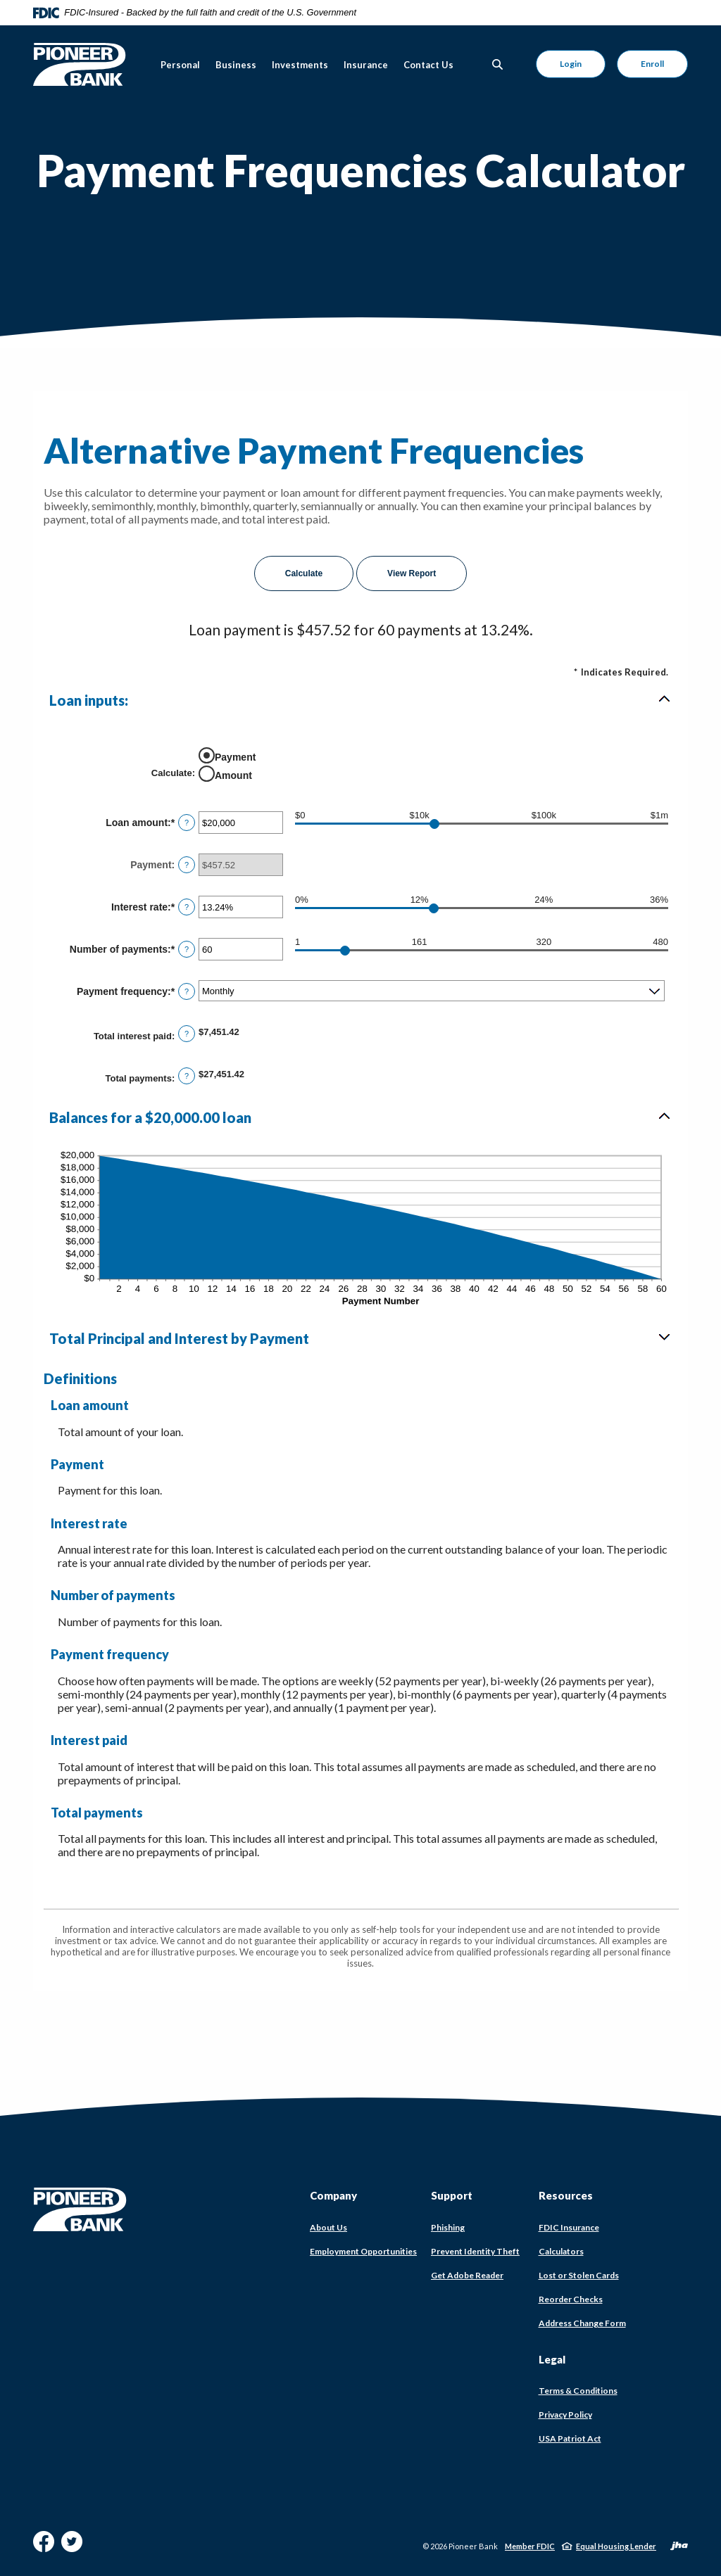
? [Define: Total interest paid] (186, 1033)
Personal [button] (180, 64)
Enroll (652, 63)
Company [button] (333, 2195)
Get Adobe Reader (467, 2275)
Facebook (43, 2547)
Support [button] (451, 2195)
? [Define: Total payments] (186, 1076)
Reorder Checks (571, 2299)
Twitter (71, 2547)
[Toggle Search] (498, 64)
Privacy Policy (565, 2414)
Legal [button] (552, 2359)
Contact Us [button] (428, 64)
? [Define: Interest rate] (186, 907)
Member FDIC (530, 2546)
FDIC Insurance (569, 2227)
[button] (360, 700)
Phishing (448, 2227)
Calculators (561, 2251)
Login (571, 63)
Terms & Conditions (578, 2390)
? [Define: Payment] (186, 865)
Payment (235, 757)
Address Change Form (582, 2323)
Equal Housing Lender (616, 2546)
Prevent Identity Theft (475, 2251)
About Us (328, 2227)
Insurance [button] (366, 64)
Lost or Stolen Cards (579, 2275)
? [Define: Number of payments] (186, 949)
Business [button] (235, 64)
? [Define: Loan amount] (186, 822)
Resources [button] (566, 2195)
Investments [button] (300, 64)
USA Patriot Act (570, 2438)
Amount (233, 775)
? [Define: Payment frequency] (186, 991)
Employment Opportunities (363, 2251)
